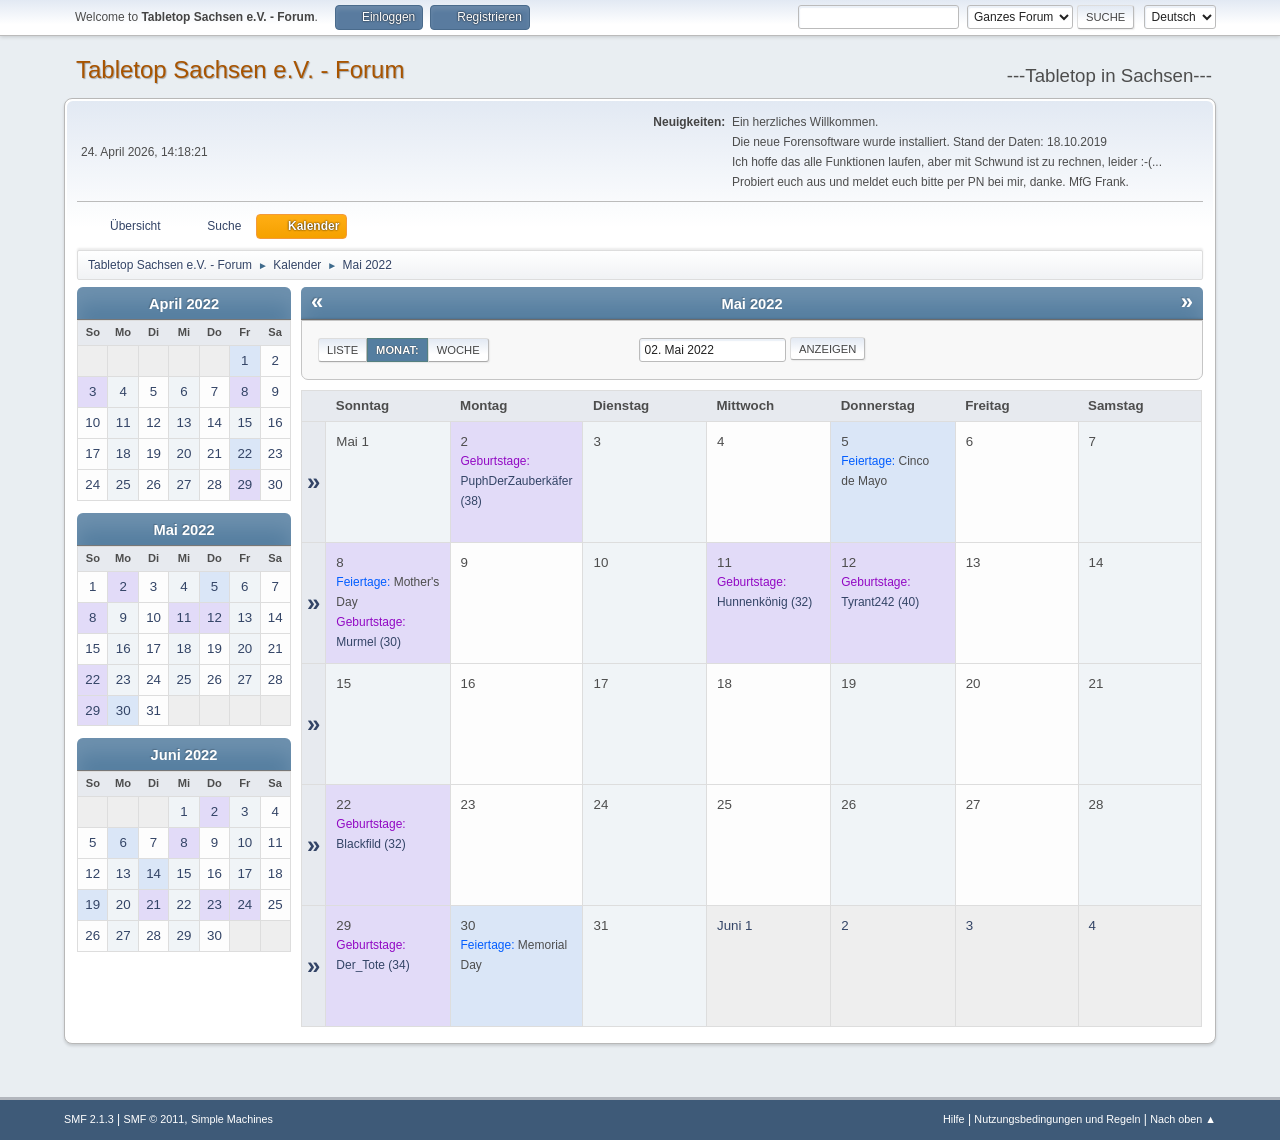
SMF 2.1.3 (89, 1119)
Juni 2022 (184, 755)
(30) (368, 642)
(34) (372, 965)
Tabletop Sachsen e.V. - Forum (240, 69)
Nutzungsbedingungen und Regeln (1057, 1119)
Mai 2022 (183, 530)
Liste (342, 350)
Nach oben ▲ (1183, 1119)
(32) (764, 602)
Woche (458, 350)
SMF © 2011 (154, 1119)
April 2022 (184, 304)
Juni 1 (735, 925)
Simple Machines (232, 1119)
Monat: (397, 350)
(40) (880, 602)
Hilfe (954, 1119)
